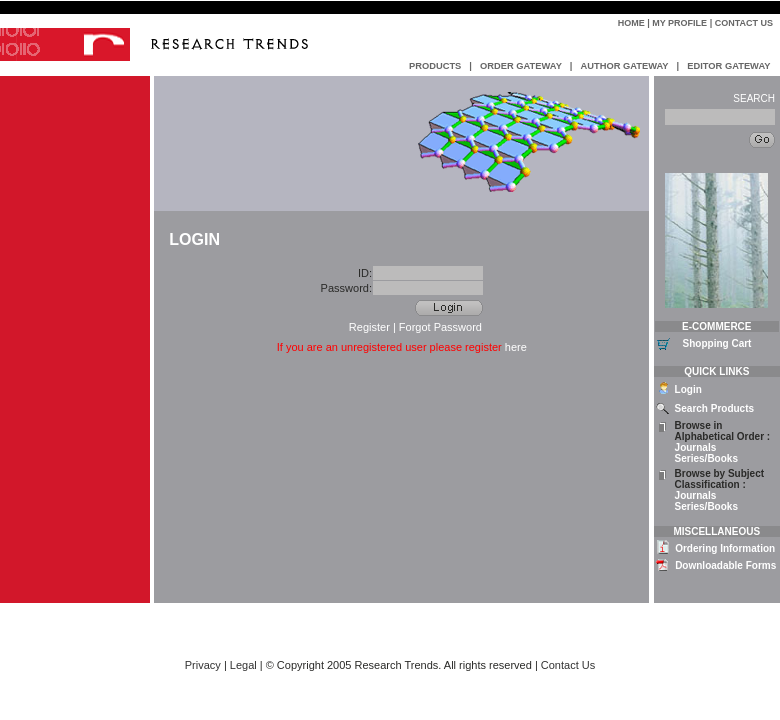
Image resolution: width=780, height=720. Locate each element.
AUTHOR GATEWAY (624, 66)
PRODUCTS (435, 66)
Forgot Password (440, 327)
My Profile (679, 23)
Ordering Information (725, 548)
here (516, 347)
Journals (696, 447)
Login (688, 389)
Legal (243, 665)
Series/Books (706, 458)
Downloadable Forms (725, 565)
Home (631, 23)
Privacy (203, 665)
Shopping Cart (717, 343)
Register (369, 327)
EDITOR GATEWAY (728, 66)
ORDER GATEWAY (521, 66)
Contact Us (744, 23)
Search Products (714, 408)
